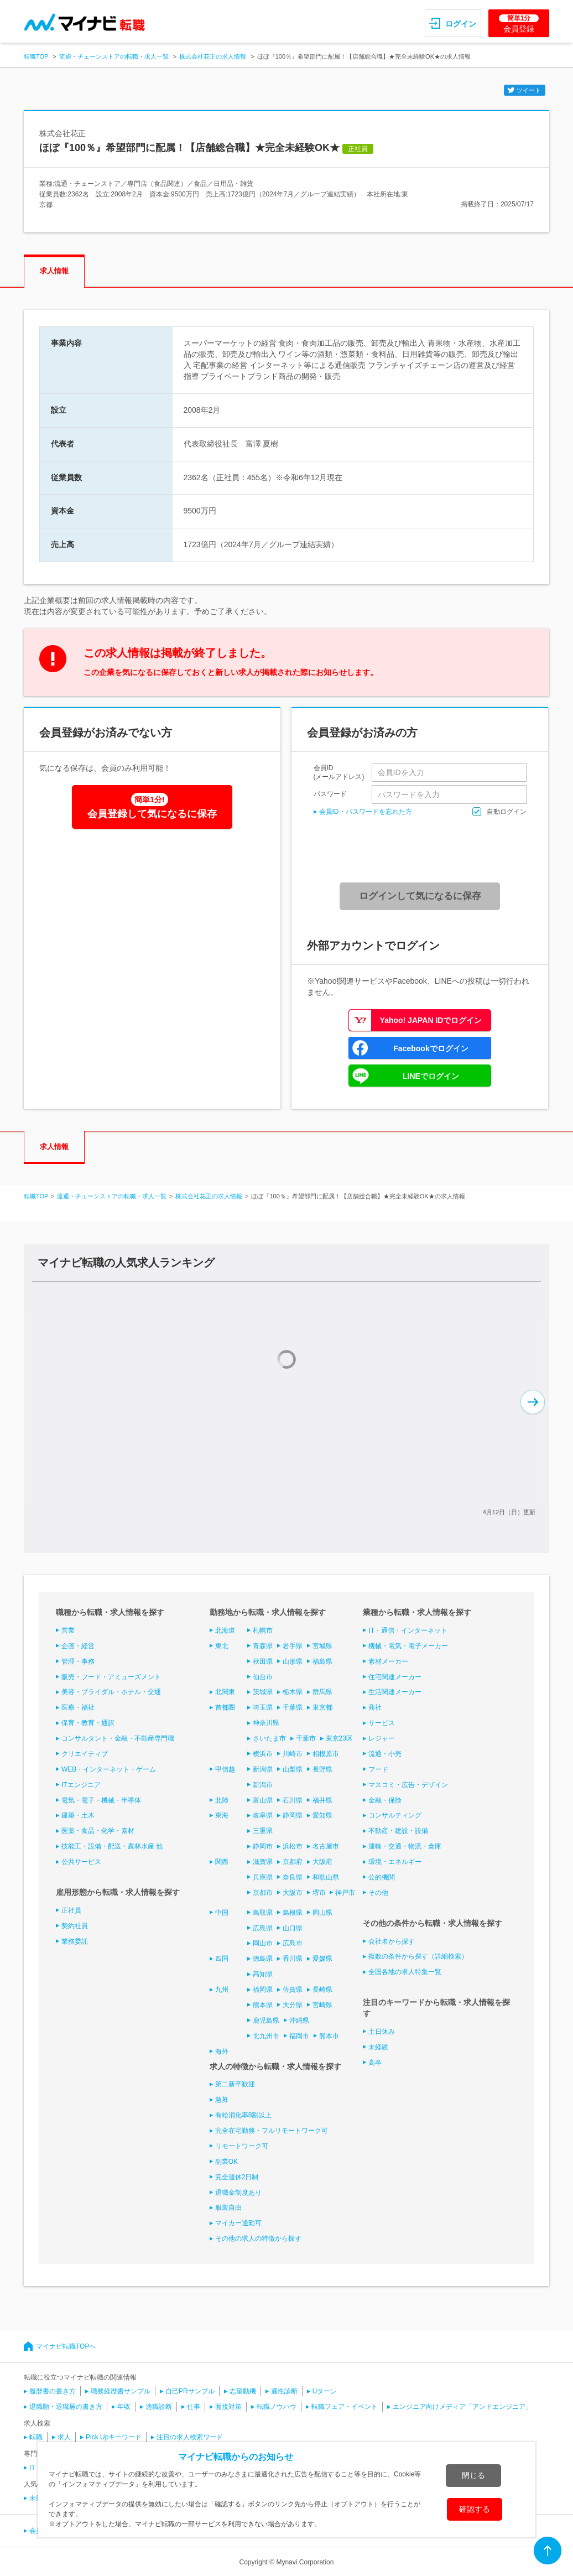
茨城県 (263, 1692)
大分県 (293, 2005)
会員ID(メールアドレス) (339, 772)
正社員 (71, 1910)
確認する (474, 2509)
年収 (124, 2407)
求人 (64, 2437)
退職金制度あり (238, 2192)
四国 (221, 1958)
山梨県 (293, 1769)
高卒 (375, 2062)
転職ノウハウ (276, 2407)
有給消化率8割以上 (243, 2115)
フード (378, 1769)
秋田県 (263, 1661)
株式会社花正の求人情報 (212, 56)
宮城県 (322, 1646)
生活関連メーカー (394, 1692)
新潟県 (263, 1769)
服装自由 (228, 2207)
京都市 (263, 1893)
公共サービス (81, 1862)
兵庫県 (263, 1877)
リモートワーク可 (241, 2146)
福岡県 (263, 1989)
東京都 (322, 1707)
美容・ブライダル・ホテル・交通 (111, 1692)
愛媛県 (322, 1958)
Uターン (324, 2391)
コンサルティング (394, 1815)
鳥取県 (263, 1913)
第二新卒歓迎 (235, 2084)
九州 (221, 1989)
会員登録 (519, 23)
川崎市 (293, 1754)
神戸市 (345, 1893)
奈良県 (293, 1877)
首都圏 (225, 1707)
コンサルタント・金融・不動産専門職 (117, 1738)
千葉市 (306, 1738)
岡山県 (322, 1913)
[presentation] (424, 849)
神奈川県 (266, 1723)
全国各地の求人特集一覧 (404, 1972)
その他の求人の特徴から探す (258, 2238)
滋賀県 (263, 1862)
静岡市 (263, 1846)
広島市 (293, 1943)
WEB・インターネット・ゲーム (108, 1769)
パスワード (330, 793)
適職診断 (158, 2407)
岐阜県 (263, 1815)
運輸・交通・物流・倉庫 (404, 1846)
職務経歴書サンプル (120, 2391)
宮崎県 (322, 2005)
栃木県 (293, 1692)
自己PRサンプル (190, 2391)
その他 (378, 1893)
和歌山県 (325, 1877)
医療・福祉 (78, 1707)
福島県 (322, 1661)
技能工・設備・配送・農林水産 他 (112, 1846)
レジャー (381, 1738)
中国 (221, 1913)
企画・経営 (78, 1646)
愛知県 (322, 1815)
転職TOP (36, 56)
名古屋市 (325, 1846)
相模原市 (325, 1754)
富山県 (263, 1800)
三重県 (263, 1831)
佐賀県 (293, 1989)
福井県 (322, 1800)
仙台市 (263, 1677)
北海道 (225, 1630)
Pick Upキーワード (114, 2437)
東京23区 (339, 1738)
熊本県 (263, 2005)
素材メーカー (388, 1661)
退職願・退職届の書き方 (65, 2407)
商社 (375, 1707)
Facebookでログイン (430, 1048)
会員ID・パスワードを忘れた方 (365, 812)
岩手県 (293, 1646)
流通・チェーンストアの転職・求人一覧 (114, 56)
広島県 (263, 1928)
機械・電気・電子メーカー (408, 1646)
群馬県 (322, 1692)
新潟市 (263, 1785)
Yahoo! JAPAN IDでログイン (431, 1020)
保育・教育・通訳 (87, 1723)
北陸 (221, 1800)
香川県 (293, 1958)
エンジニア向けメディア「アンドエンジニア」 (462, 2407)
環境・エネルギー (394, 1862)
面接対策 (228, 2407)
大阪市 (293, 1893)
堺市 (319, 1893)
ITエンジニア (81, 1785)
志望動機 (243, 2391)
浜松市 (293, 1846)
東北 (221, 1646)
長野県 (322, 1769)
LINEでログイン (431, 1076)
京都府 (293, 1862)
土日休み (381, 2031)
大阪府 (322, 1862)
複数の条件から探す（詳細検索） (418, 1956)
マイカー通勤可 (238, 2223)
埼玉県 (263, 1707)
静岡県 (293, 1815)
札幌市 (263, 1630)
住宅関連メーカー (394, 1677)
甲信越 (225, 1769)
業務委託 (74, 1941)
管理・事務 (78, 1661)
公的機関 (381, 1877)
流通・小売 (385, 1754)
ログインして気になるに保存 (420, 896)
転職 (36, 2437)
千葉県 (293, 1707)
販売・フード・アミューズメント (111, 1677)
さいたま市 (269, 1738)
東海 (221, 1815)
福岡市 (299, 2036)
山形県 (293, 1661)
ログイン (460, 23)
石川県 (293, 1800)
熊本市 (329, 2036)
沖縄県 (299, 2020)
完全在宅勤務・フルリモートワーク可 (271, 2130)
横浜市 (263, 1754)
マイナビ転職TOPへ (66, 2346)
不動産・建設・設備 (398, 1831)
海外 (221, 2051)
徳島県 (263, 1958)
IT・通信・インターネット (407, 1630)
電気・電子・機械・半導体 (101, 1800)
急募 (221, 2100)
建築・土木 (78, 1815)
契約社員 (74, 1926)
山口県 (293, 1928)
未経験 (378, 2047)
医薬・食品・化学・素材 (97, 1831)
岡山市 (263, 1943)
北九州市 (266, 2036)
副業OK (226, 2161)
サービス (381, 1723)
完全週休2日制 (237, 2177)
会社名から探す (391, 1941)
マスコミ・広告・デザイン (408, 1785)
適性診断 (284, 2391)
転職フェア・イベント (344, 2407)
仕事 (193, 2407)
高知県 (263, 1974)
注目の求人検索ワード (190, 2437)
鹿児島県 (266, 2020)
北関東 (225, 1692)
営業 (68, 1630)
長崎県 (322, 1989)
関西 (221, 1862)
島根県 (293, 1913)
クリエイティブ (84, 1754)
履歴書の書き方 (52, 2391)
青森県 (263, 1646)
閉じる (473, 2475)
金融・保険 (385, 1800)
